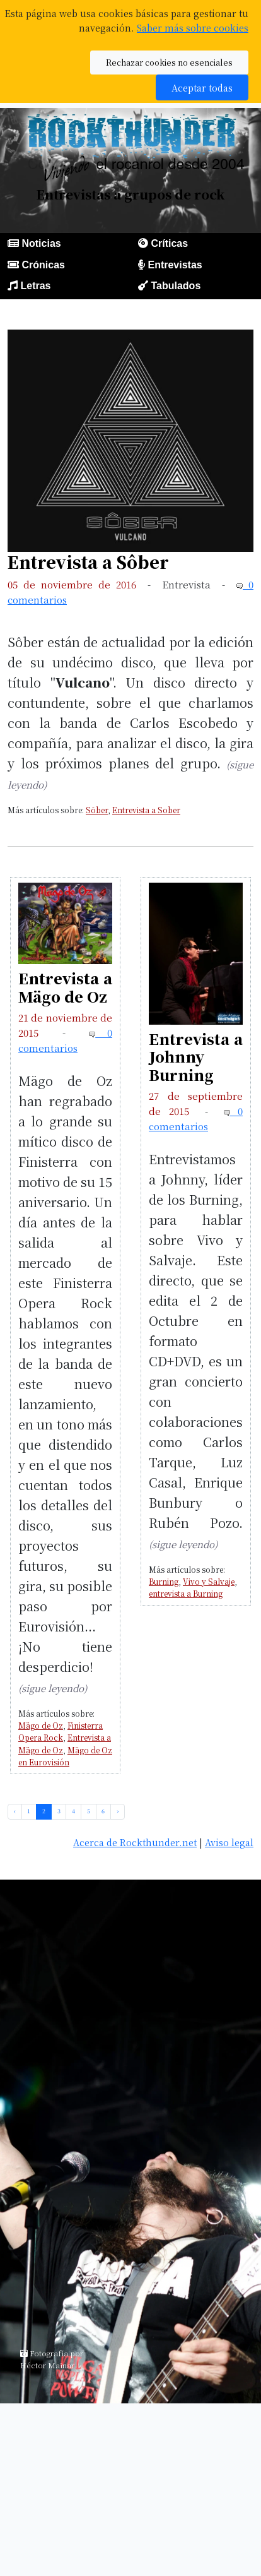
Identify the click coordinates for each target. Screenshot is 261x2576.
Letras (35, 285)
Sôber (97, 809)
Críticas (169, 243)
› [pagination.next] (118, 1811)
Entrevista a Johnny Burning (196, 1056)
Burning (163, 1581)
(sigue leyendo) (52, 1688)
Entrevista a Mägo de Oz (65, 986)
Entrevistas (175, 264)
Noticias (41, 243)
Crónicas (42, 264)
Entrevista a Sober (146, 809)
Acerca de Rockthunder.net (135, 1842)
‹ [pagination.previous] (15, 1811)
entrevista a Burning (186, 1593)
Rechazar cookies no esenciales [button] (169, 62)
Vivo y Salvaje (209, 1581)
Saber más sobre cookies (192, 27)
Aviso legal (229, 1842)
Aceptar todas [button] (202, 87)
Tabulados (175, 285)
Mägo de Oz (40, 1725)
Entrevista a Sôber (88, 561)
